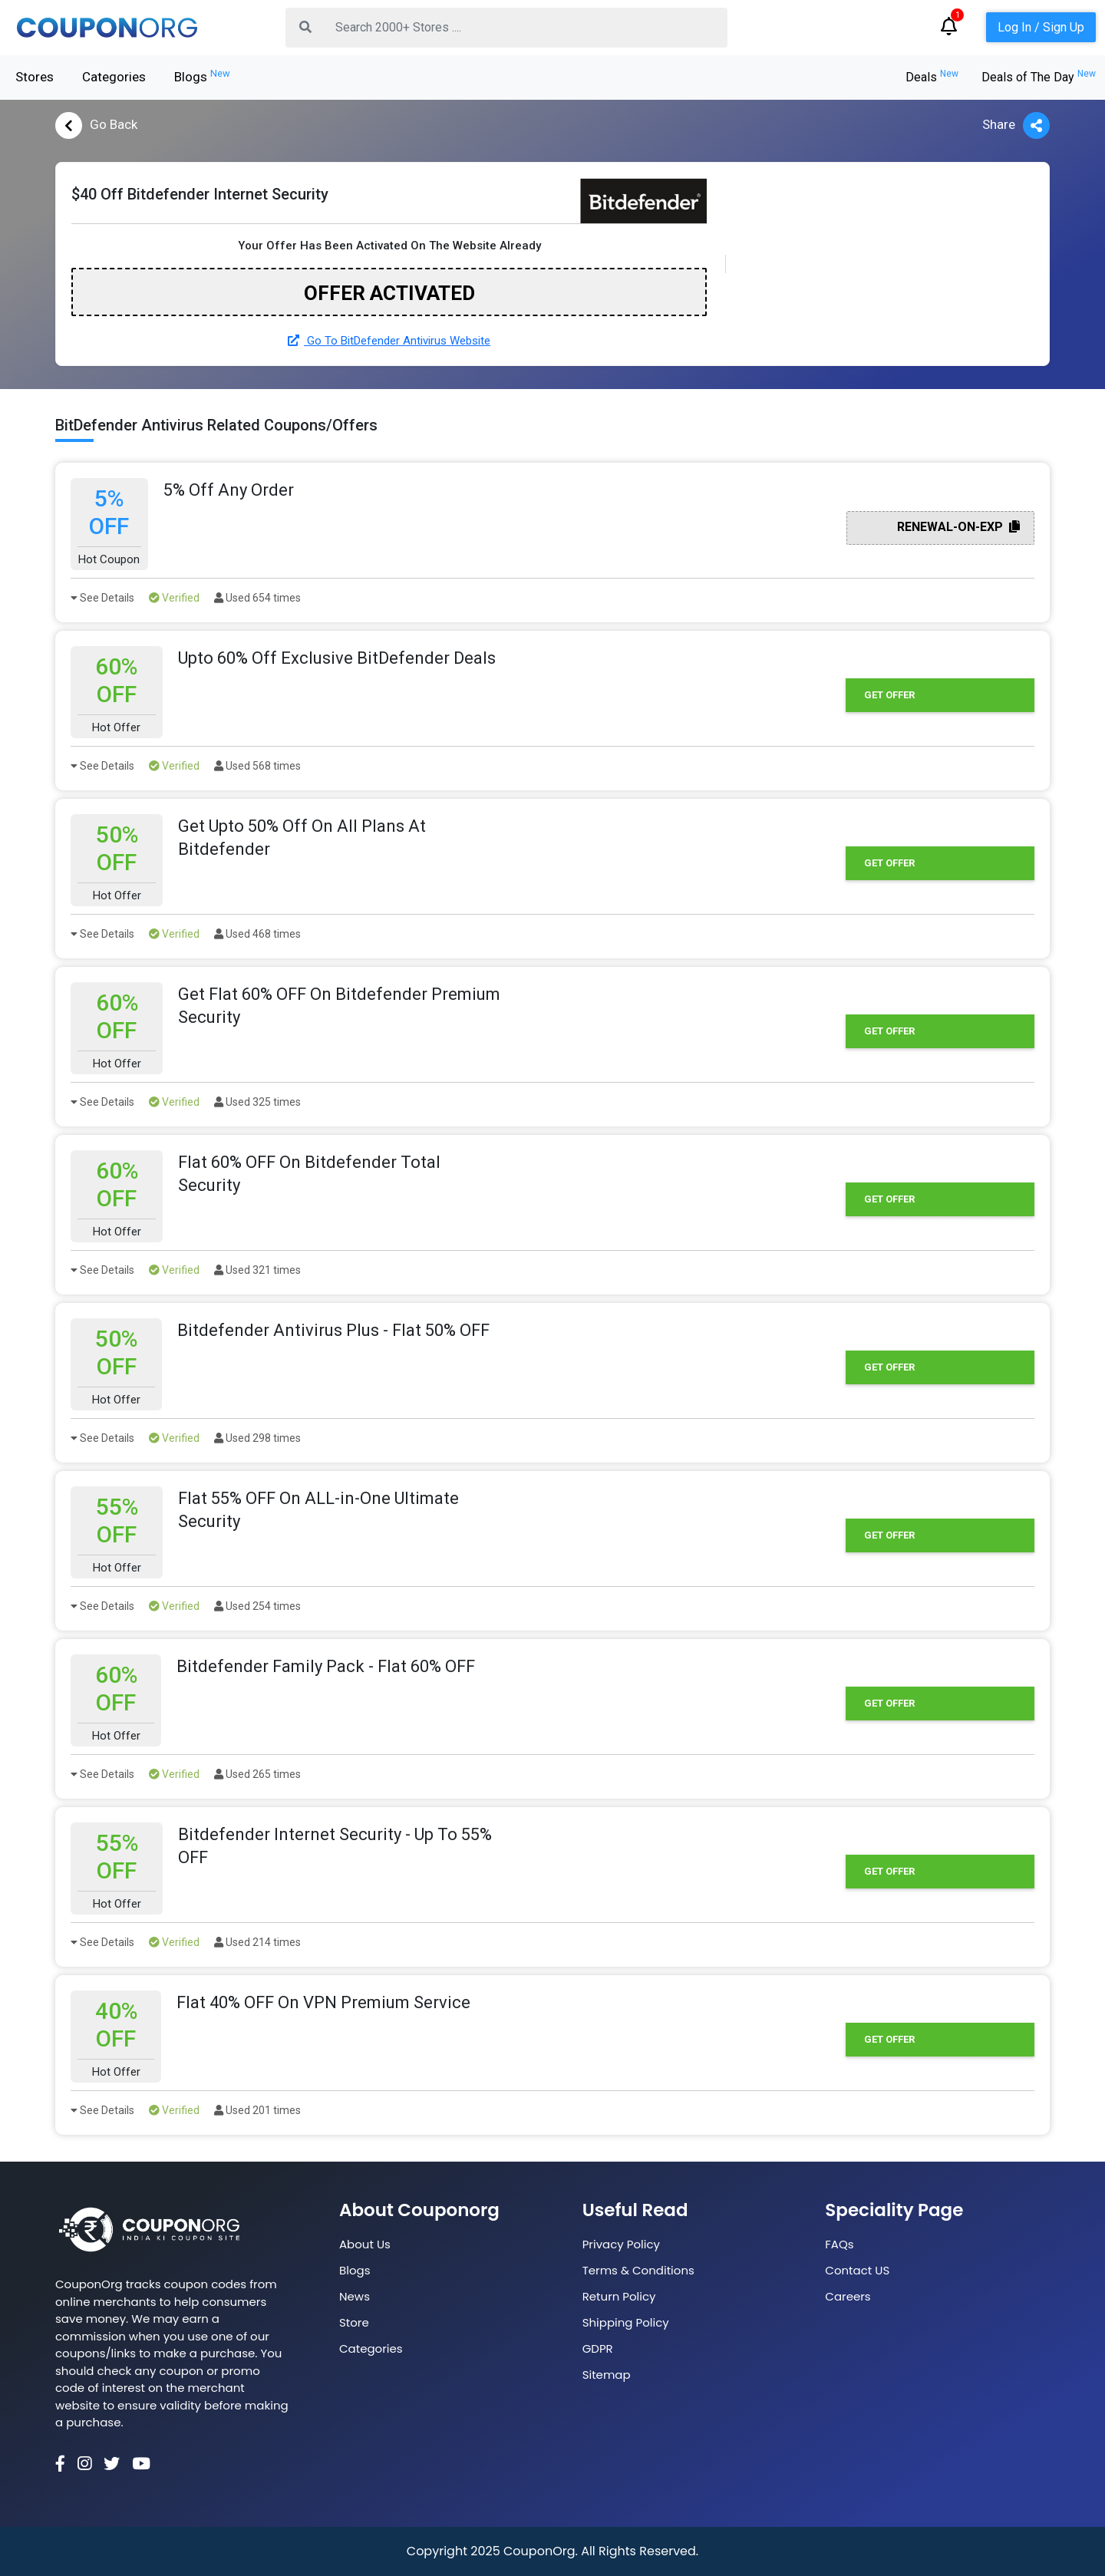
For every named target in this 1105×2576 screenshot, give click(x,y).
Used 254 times (257, 1606)
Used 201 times (257, 2110)
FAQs (839, 2244)
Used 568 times (257, 766)
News (354, 2296)
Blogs (202, 76)
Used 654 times (257, 598)
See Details (102, 598)
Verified (174, 598)
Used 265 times (257, 1774)
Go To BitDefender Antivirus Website (389, 341)
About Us (365, 2244)
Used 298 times (257, 1438)
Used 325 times (257, 1102)
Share (1016, 125)
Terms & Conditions (638, 2270)
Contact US (857, 2270)
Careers (847, 2296)
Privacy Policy (621, 2244)
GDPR (597, 2348)
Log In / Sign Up (1041, 27)
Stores (34, 76)
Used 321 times (257, 1270)
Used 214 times (257, 1942)
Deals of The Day (1038, 77)
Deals (931, 77)
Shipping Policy (625, 2322)
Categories (114, 76)
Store (354, 2322)
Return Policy (619, 2296)
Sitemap (606, 2375)
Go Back (96, 125)
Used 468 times (257, 934)
